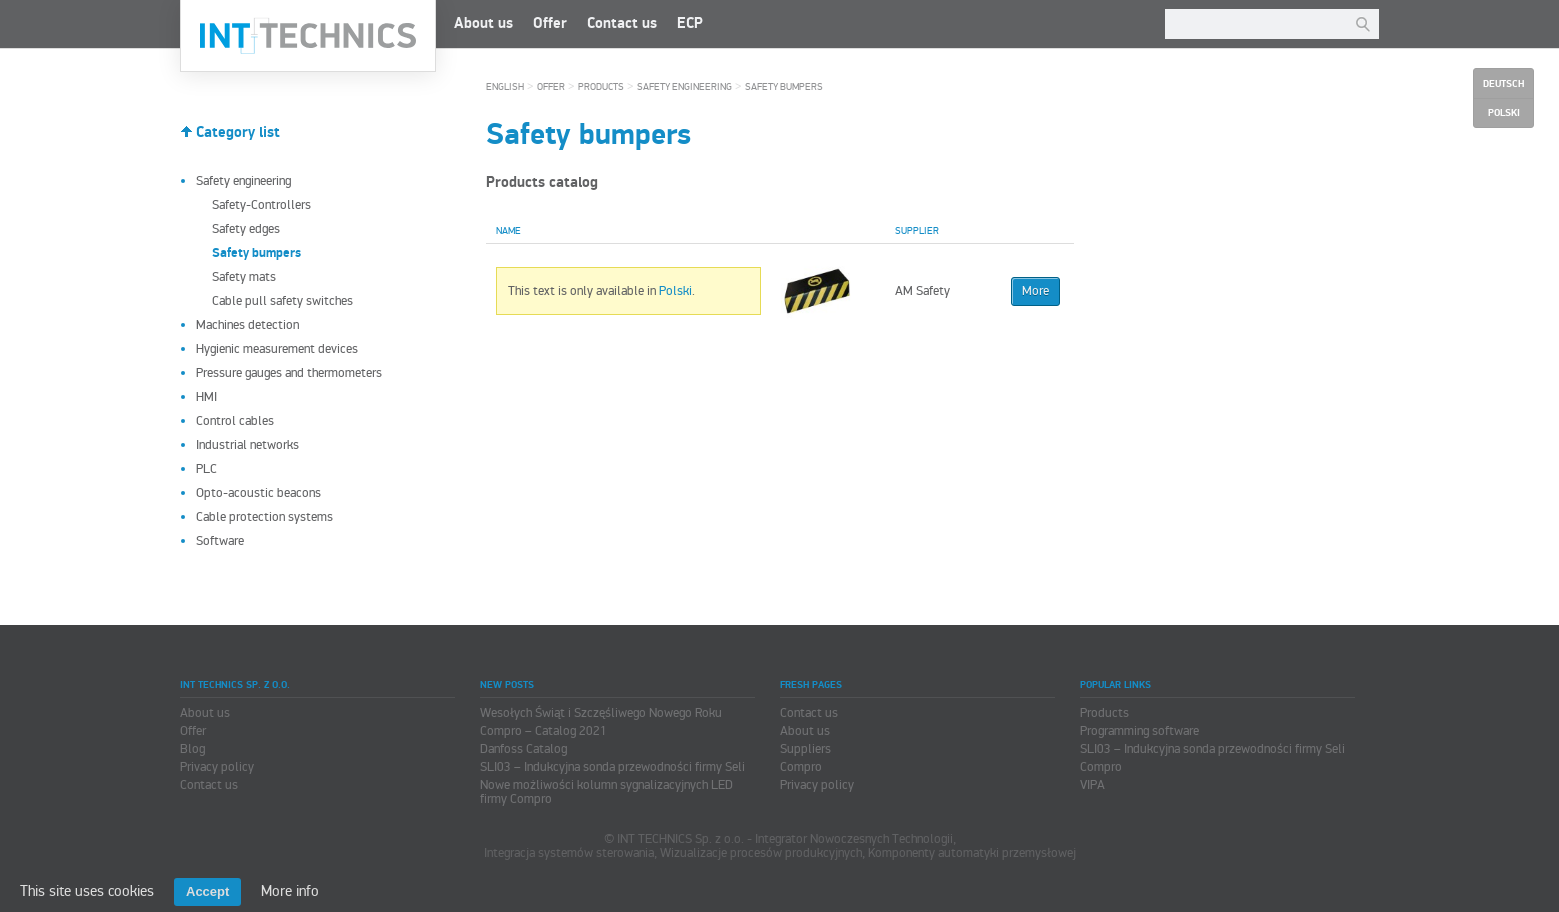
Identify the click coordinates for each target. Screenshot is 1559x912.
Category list (238, 132)
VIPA (1092, 785)
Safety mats (244, 277)
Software (220, 541)
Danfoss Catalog (523, 749)
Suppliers (805, 749)
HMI (206, 397)
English (505, 87)
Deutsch (1503, 84)
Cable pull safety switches (282, 301)
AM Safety (922, 291)
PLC (206, 469)
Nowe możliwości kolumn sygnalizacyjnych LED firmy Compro (606, 792)
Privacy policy (217, 767)
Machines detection (247, 325)
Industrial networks (247, 445)
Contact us (622, 23)
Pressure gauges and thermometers (289, 373)
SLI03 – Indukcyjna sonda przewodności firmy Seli (612, 767)
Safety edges (246, 229)
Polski (675, 291)
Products (601, 87)
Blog (192, 749)
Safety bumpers (784, 87)
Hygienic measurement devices (277, 349)
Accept (207, 891)
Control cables (235, 421)
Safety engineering (243, 181)
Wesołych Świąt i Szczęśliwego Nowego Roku (601, 713)
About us (483, 23)
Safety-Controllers (261, 205)
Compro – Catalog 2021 (543, 731)
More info (290, 891)
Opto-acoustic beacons (258, 493)
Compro (801, 767)
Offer (550, 23)
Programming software (1139, 731)
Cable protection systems (264, 517)
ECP (690, 23)
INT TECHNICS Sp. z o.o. (308, 36)
